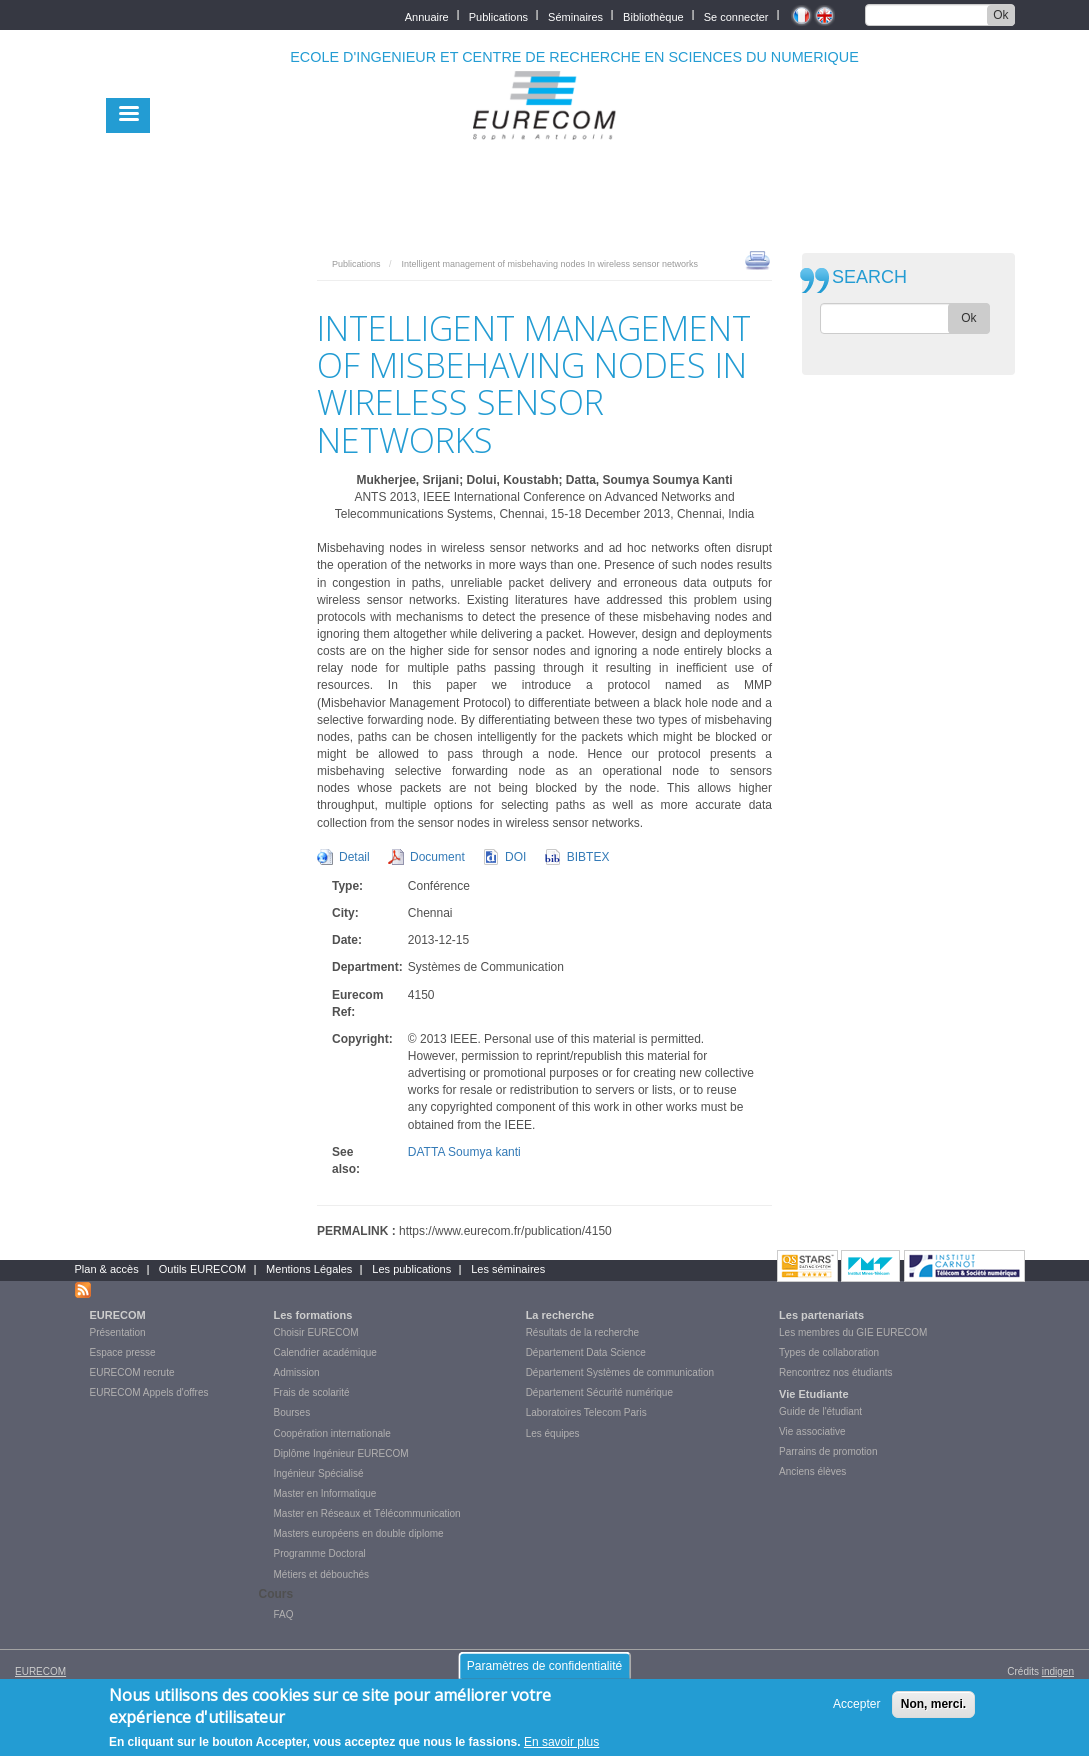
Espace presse (123, 1352)
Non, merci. (933, 1709)
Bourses (292, 1412)
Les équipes (553, 1433)
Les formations (313, 1315)
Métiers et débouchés (322, 1574)
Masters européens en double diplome (359, 1533)
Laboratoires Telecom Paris (586, 1412)
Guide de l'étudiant (820, 1411)
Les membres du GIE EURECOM (853, 1332)
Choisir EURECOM (316, 1332)
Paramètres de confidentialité (544, 1670)
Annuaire (427, 15)
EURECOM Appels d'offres (149, 1392)
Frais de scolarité (312, 1392)
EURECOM (118, 1315)
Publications (498, 15)
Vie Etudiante (813, 1394)
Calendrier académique (325, 1352)
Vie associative (812, 1431)
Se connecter (736, 15)
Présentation (118, 1332)
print (757, 259)
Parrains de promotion (828, 1451)
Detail (354, 857)
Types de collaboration (829, 1352)
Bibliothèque (653, 15)
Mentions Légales (309, 1269)
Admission (297, 1372)
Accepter (856, 1709)
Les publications (411, 1269)
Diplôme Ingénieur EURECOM (341, 1453)
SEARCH (869, 277)
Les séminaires (508, 1269)
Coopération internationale (332, 1433)
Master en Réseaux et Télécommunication (367, 1513)
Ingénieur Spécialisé (319, 1473)
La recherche (560, 1315)
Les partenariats (821, 1315)
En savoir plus (561, 1746)
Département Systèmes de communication (620, 1372)
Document (437, 857)
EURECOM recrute (132, 1372)
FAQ (284, 1614)
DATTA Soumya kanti (464, 1152)
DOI (515, 857)
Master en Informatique (325, 1493)
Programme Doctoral (320, 1553)
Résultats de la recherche (582, 1332)
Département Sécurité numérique (599, 1392)
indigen (1058, 1671)
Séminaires (575, 15)
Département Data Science (586, 1352)
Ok (1000, 15)
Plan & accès (107, 1269)
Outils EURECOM (202, 1269)
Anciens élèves (812, 1471)
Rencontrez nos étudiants (835, 1372)
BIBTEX (588, 857)
